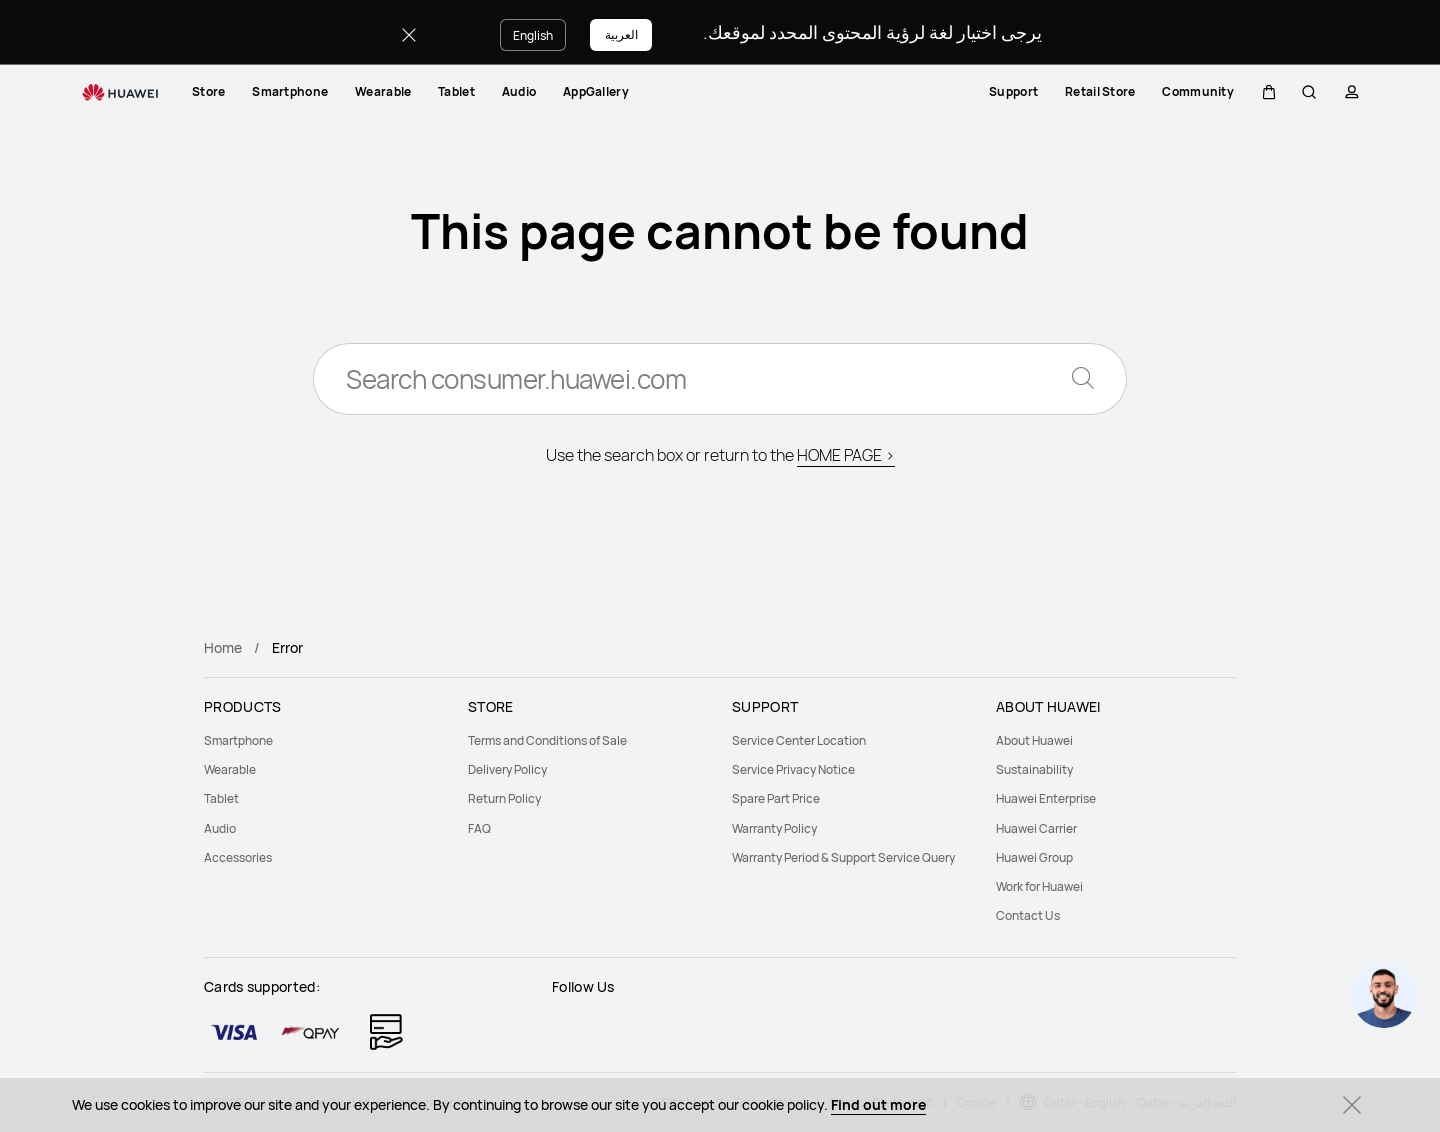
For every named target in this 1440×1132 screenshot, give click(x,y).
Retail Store (1098, 91)
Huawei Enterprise (1046, 798)
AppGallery (596, 91)
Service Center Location (799, 740)
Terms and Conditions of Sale (547, 740)
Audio (519, 91)
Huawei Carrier (1036, 828)
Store (209, 91)
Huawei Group (1034, 857)
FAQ (479, 828)
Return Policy (504, 798)
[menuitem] (209, 92)
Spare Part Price (776, 798)
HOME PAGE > (846, 455)
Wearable (383, 91)
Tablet (456, 91)
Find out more (878, 1104)
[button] (1267, 92)
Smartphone (290, 91)
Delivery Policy (507, 769)
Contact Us (1028, 915)
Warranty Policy (774, 828)
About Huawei (1034, 740)
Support (1011, 91)
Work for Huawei (1039, 886)
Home (223, 647)
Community (1196, 91)
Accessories (238, 857)
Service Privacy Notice (793, 769)
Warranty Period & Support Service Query (843, 857)
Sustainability (1034, 769)
